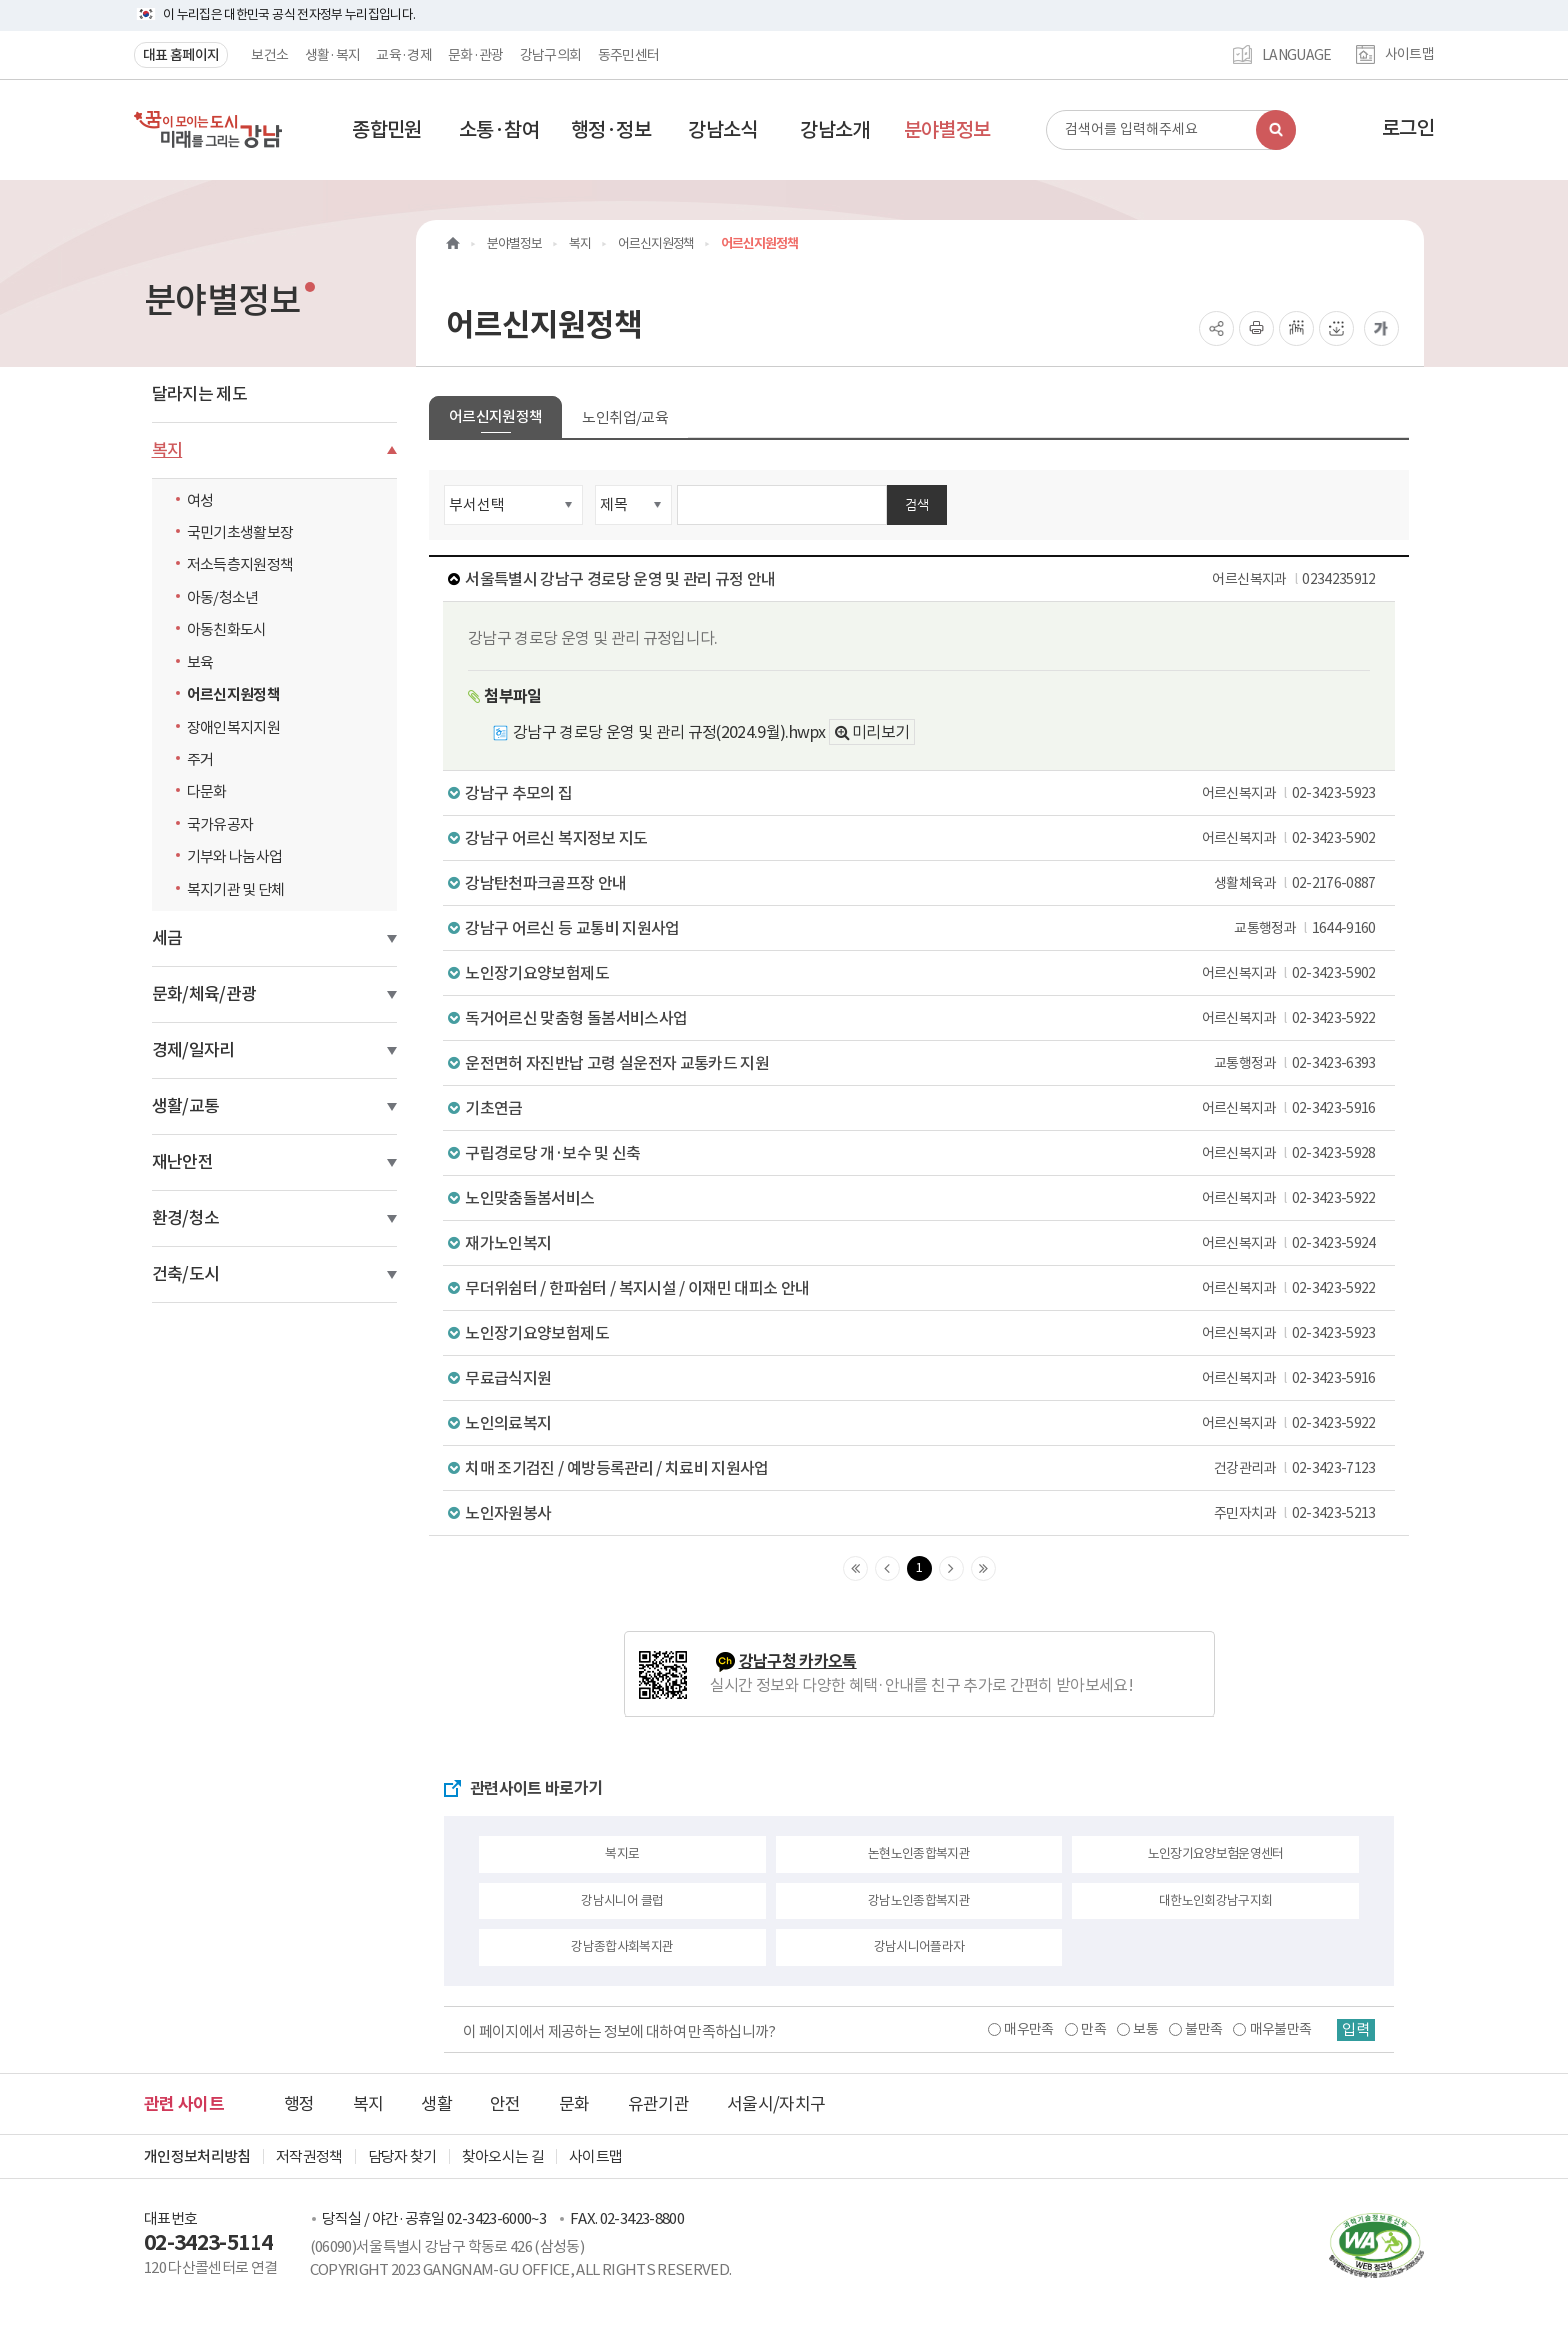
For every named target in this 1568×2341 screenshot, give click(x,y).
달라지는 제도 (199, 394)
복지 (167, 450)
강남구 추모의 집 (925, 793)
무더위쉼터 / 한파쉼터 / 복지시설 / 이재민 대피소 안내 (925, 1288)
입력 (1355, 2030)
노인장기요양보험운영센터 (1216, 1853)
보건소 (269, 55)
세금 (167, 938)
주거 (200, 759)
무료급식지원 (925, 1378)
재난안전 (182, 1162)
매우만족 (1026, 2029)
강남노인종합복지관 (919, 1900)
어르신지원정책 (233, 694)
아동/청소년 (223, 597)
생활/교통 (186, 1106)
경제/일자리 (193, 1050)
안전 (505, 2104)
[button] (387, 130)
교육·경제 (404, 55)
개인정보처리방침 (197, 2156)
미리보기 (880, 732)
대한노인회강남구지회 (1216, 1900)
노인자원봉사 (925, 1513)
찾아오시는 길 (503, 2156)
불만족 (1201, 2029)
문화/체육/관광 (204, 994)
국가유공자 (220, 824)
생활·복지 (333, 55)
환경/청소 (186, 1218)
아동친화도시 (227, 629)
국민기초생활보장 (240, 532)
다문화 (207, 791)
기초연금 (925, 1108)
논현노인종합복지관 (919, 1853)
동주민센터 (629, 55)
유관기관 (658, 2104)
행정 (299, 2104)
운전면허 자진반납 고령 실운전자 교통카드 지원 (925, 1063)
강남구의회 (551, 55)
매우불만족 (1279, 2029)
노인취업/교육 (624, 417)
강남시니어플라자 (919, 1946)
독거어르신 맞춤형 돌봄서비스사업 (925, 1018)
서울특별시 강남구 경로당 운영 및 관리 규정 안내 (925, 579)
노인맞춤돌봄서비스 (925, 1198)
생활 (436, 2104)
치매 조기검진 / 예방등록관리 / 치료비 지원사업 (925, 1468)
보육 (200, 662)
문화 (574, 2104)
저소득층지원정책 (240, 564)
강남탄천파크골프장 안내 (925, 883)
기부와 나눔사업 (235, 856)
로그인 (1408, 128)
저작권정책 (309, 2156)
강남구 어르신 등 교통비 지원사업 (925, 928)
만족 (1091, 2029)
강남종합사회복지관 (622, 1946)
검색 (917, 504)
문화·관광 (476, 55)
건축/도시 (186, 1274)
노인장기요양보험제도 (925, 973)
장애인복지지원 (233, 727)
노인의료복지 (925, 1423)
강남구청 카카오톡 (798, 1661)
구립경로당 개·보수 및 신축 (925, 1153)
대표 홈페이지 (181, 55)
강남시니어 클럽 (622, 1900)
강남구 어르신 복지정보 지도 (925, 838)
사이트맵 (1409, 55)
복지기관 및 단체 (236, 889)
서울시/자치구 (776, 2104)
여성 (200, 500)
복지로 (622, 1853)
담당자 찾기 (402, 2156)
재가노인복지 (925, 1243)
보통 (1143, 2029)
